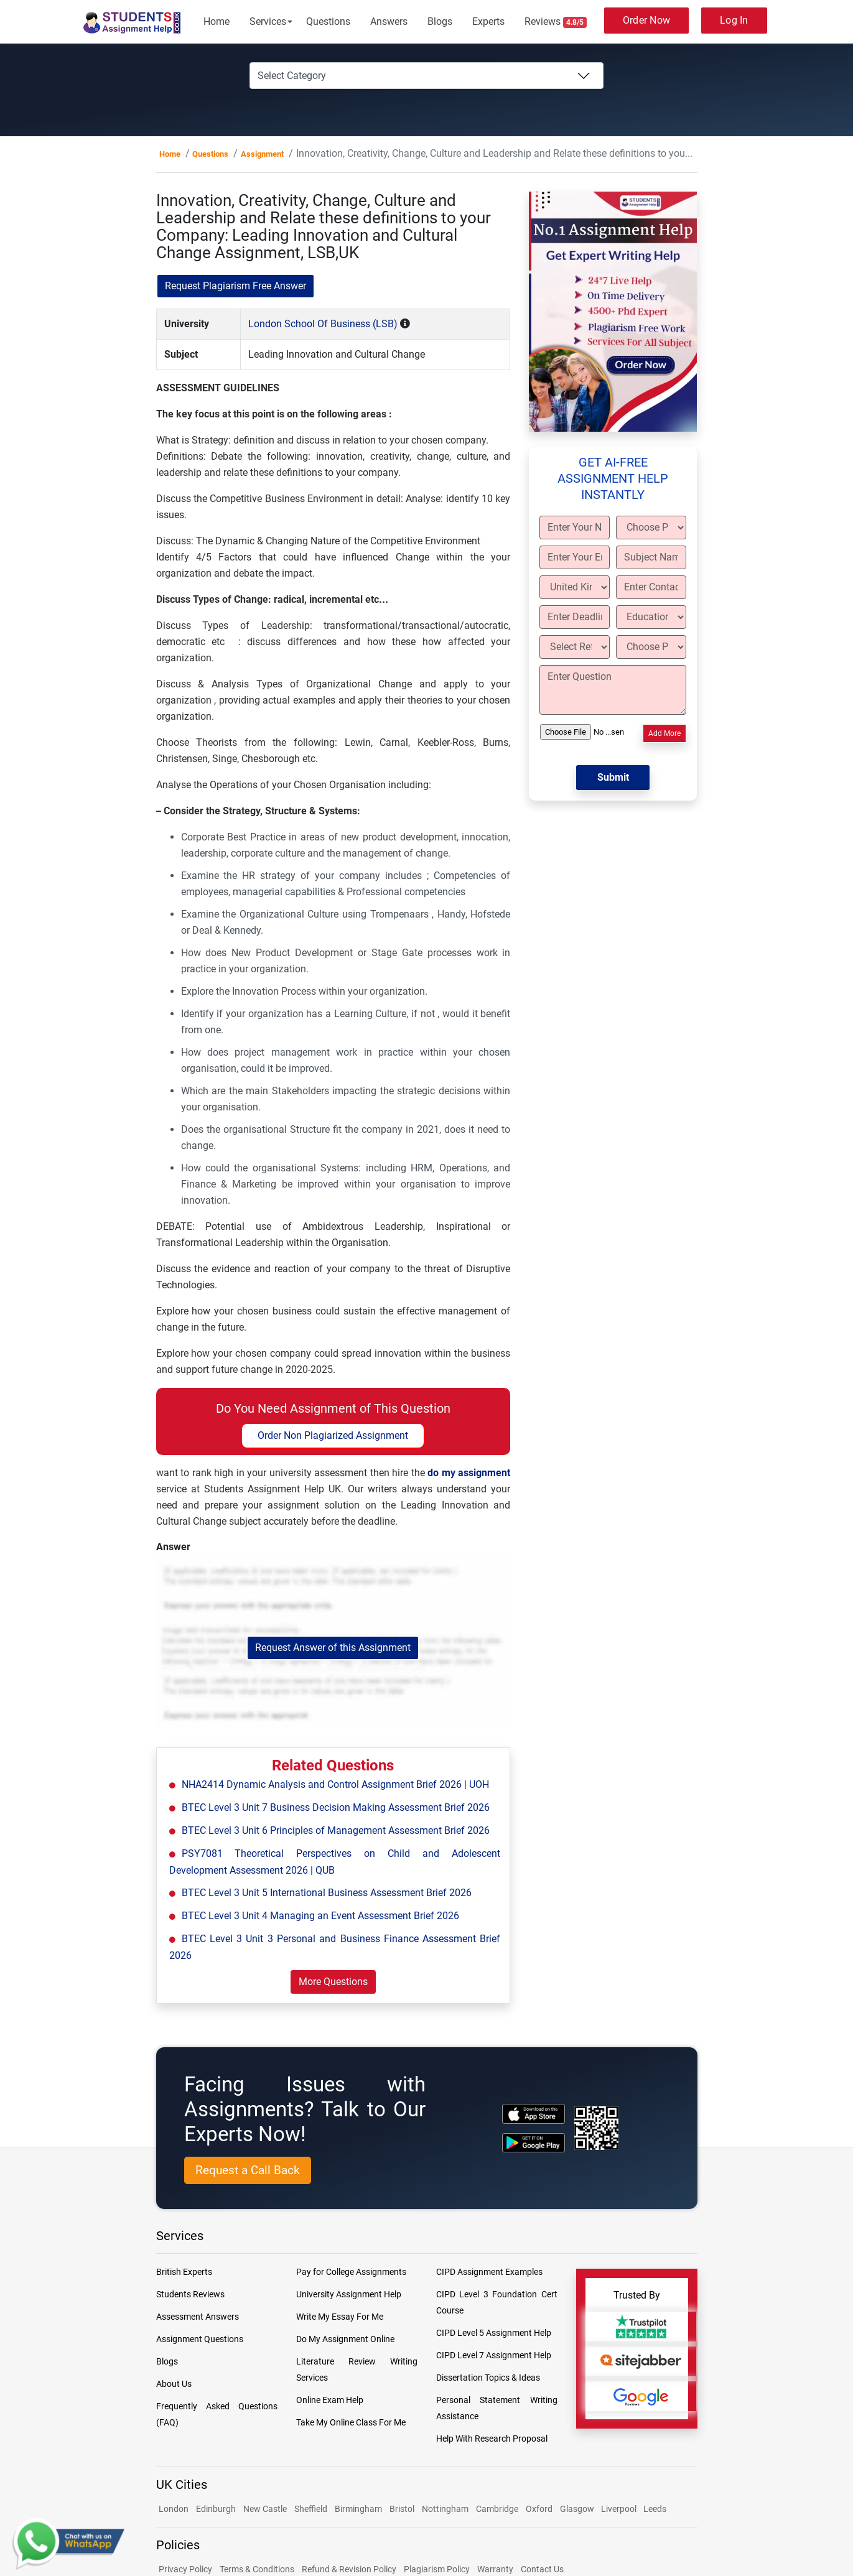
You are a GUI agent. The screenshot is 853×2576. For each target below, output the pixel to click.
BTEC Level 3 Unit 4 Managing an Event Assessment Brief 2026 (320, 1916)
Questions (328, 21)
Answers (389, 21)
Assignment (262, 154)
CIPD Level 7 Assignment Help (493, 2355)
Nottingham (445, 2509)
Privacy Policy (185, 2569)
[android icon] (533, 2142)
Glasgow (578, 2509)
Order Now (646, 20)
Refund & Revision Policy (349, 2569)
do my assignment (468, 1473)
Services (267, 21)
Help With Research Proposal (492, 2438)
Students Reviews (190, 2294)
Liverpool (619, 2509)
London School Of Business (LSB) (323, 324)
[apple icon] (533, 2113)
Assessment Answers (197, 2317)
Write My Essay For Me (339, 2317)
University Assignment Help (348, 2294)
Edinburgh (216, 2509)
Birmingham (358, 2509)
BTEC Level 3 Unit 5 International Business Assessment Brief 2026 (327, 1893)
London (174, 2509)
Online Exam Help (329, 2400)
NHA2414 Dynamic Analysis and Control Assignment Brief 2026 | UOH (335, 1784)
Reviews (555, 22)
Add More (664, 733)
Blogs (439, 21)
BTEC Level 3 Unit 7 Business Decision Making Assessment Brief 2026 (336, 1807)
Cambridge (497, 2509)
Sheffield (310, 2509)
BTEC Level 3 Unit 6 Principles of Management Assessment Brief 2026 (336, 1830)
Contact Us (542, 2569)
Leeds (654, 2509)
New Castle (265, 2509)
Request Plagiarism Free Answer (235, 286)
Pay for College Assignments (351, 2272)
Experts (488, 21)
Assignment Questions (199, 2339)
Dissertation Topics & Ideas (488, 2378)
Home (216, 21)
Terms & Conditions (257, 2569)
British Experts (184, 2272)
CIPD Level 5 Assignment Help (493, 2333)
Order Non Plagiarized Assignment (333, 1435)
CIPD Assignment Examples (489, 2272)
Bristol (401, 2509)
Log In (734, 20)
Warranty (495, 2569)
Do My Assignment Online (345, 2339)
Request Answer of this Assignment (333, 1647)
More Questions (333, 1982)
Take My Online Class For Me (351, 2422)
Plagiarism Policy (437, 2569)
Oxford (539, 2509)
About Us (174, 2384)
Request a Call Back (247, 2170)
